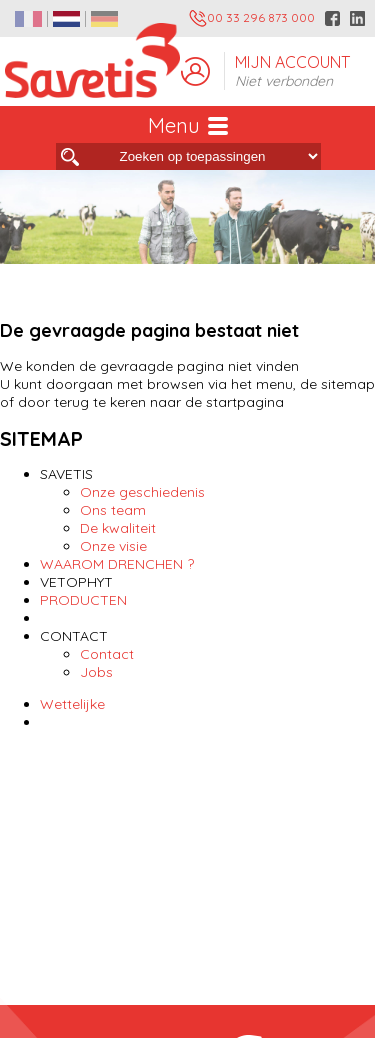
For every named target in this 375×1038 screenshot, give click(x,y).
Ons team (113, 510)
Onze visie (113, 546)
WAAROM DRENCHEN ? (117, 564)
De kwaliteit (118, 528)
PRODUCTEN (83, 600)
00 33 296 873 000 (252, 18)
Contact (107, 654)
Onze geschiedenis (142, 492)
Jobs (96, 672)
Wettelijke (72, 704)
